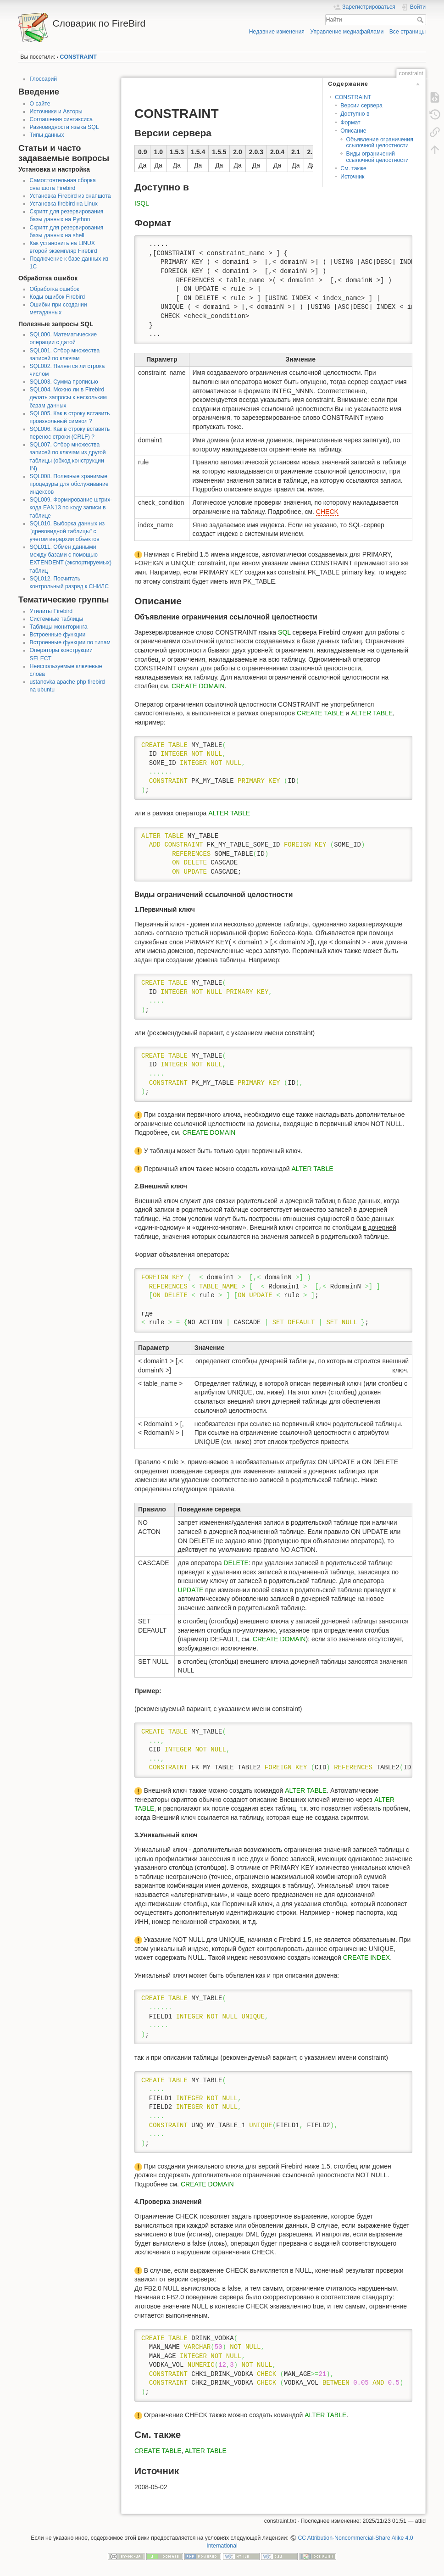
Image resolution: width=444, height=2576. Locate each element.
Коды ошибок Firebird (57, 297)
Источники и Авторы (56, 111)
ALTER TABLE (372, 713)
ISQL (141, 203)
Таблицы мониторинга (59, 627)
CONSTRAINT (78, 57)
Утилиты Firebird (51, 611)
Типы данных (47, 135)
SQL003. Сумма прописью (64, 382)
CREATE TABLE (320, 713)
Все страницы (407, 31)
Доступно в (354, 114)
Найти (421, 20)
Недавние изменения (277, 31)
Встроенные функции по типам (70, 642)
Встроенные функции (58, 634)
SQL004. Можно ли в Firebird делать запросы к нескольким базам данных (68, 397)
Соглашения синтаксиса (61, 119)
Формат (350, 122)
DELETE (235, 1563)
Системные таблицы (56, 619)
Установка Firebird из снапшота (70, 196)
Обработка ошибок (54, 289)
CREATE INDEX (366, 1957)
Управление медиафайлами (346, 31)
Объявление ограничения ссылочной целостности (379, 142)
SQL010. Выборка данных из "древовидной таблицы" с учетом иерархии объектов (67, 531)
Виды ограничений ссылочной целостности (377, 157)
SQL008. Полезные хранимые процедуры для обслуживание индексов (69, 484)
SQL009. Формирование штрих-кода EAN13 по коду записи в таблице (71, 507)
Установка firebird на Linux (64, 204)
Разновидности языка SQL (64, 127)
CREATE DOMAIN (198, 686)
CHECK (327, 511)
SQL (284, 632)
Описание (353, 131)
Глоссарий (43, 79)
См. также (353, 168)
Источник (352, 176)
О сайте (40, 103)
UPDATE (191, 1590)
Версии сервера (361, 105)
